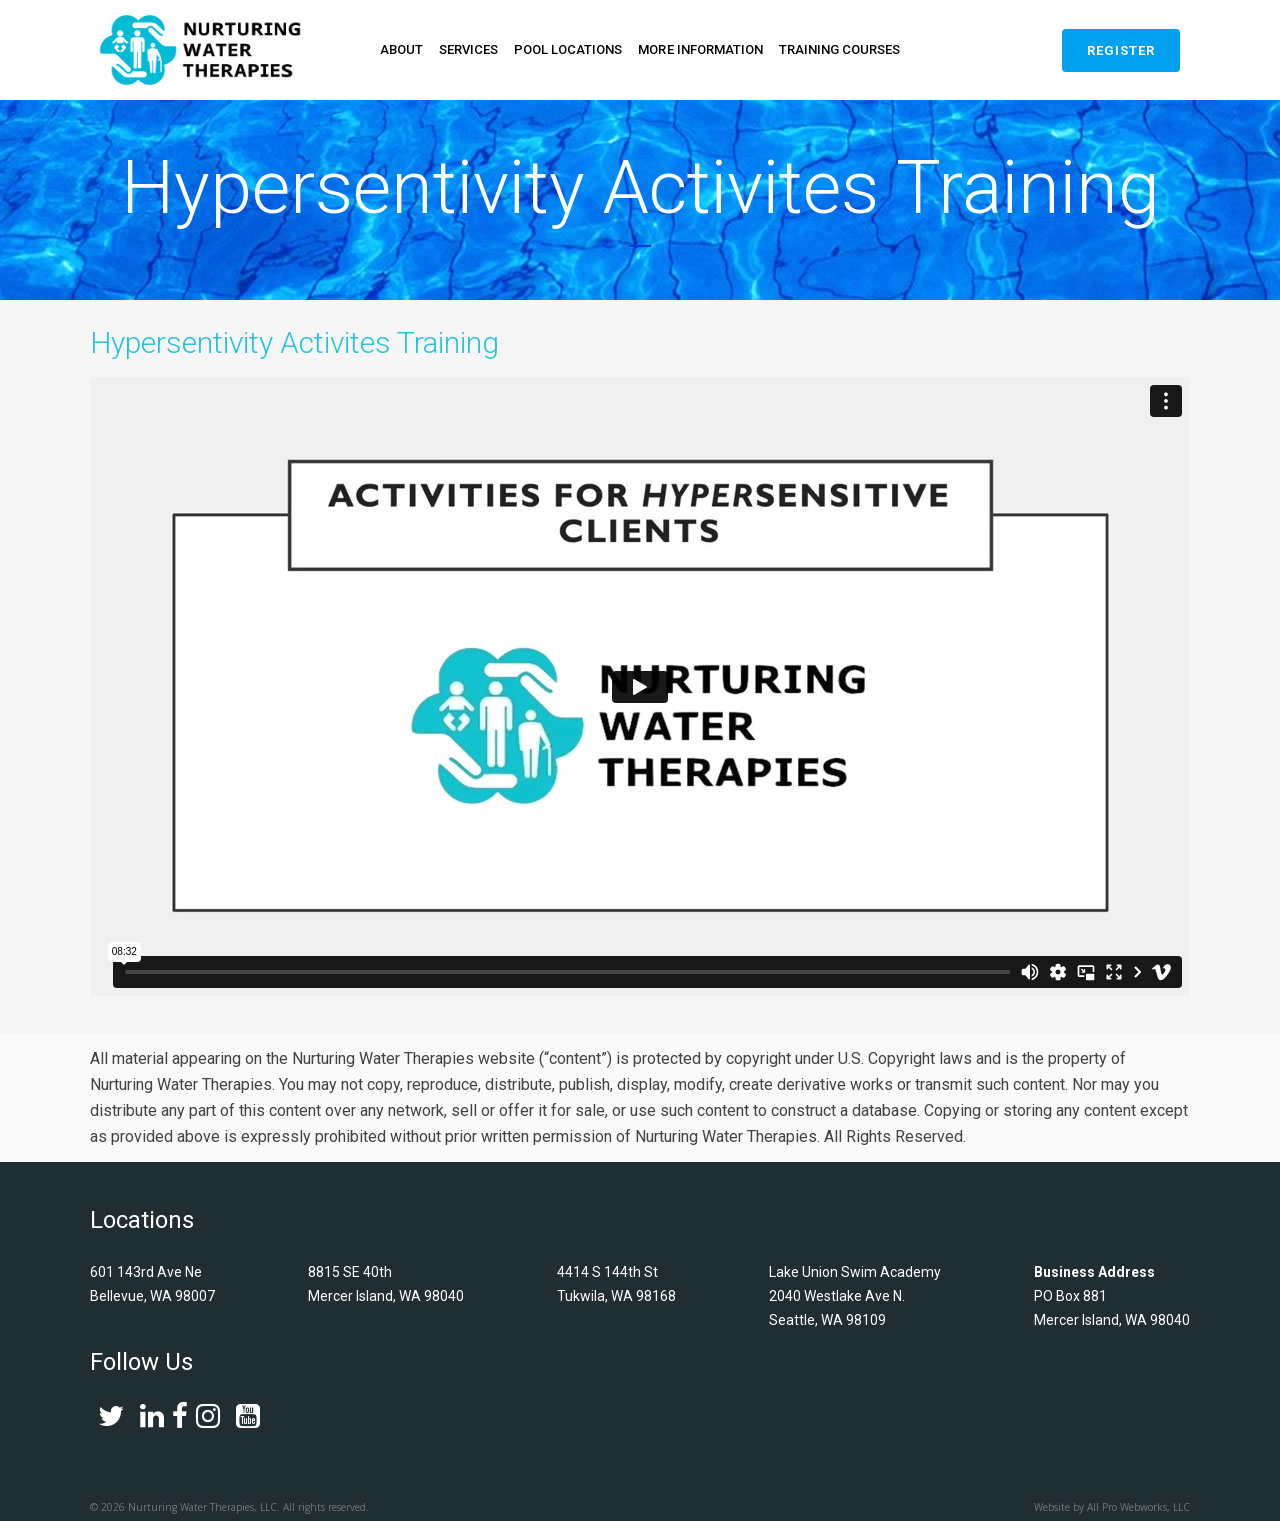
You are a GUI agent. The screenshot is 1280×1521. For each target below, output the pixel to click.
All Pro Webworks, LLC (1138, 1513)
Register (1121, 50)
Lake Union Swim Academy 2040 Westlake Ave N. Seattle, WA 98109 (855, 1302)
